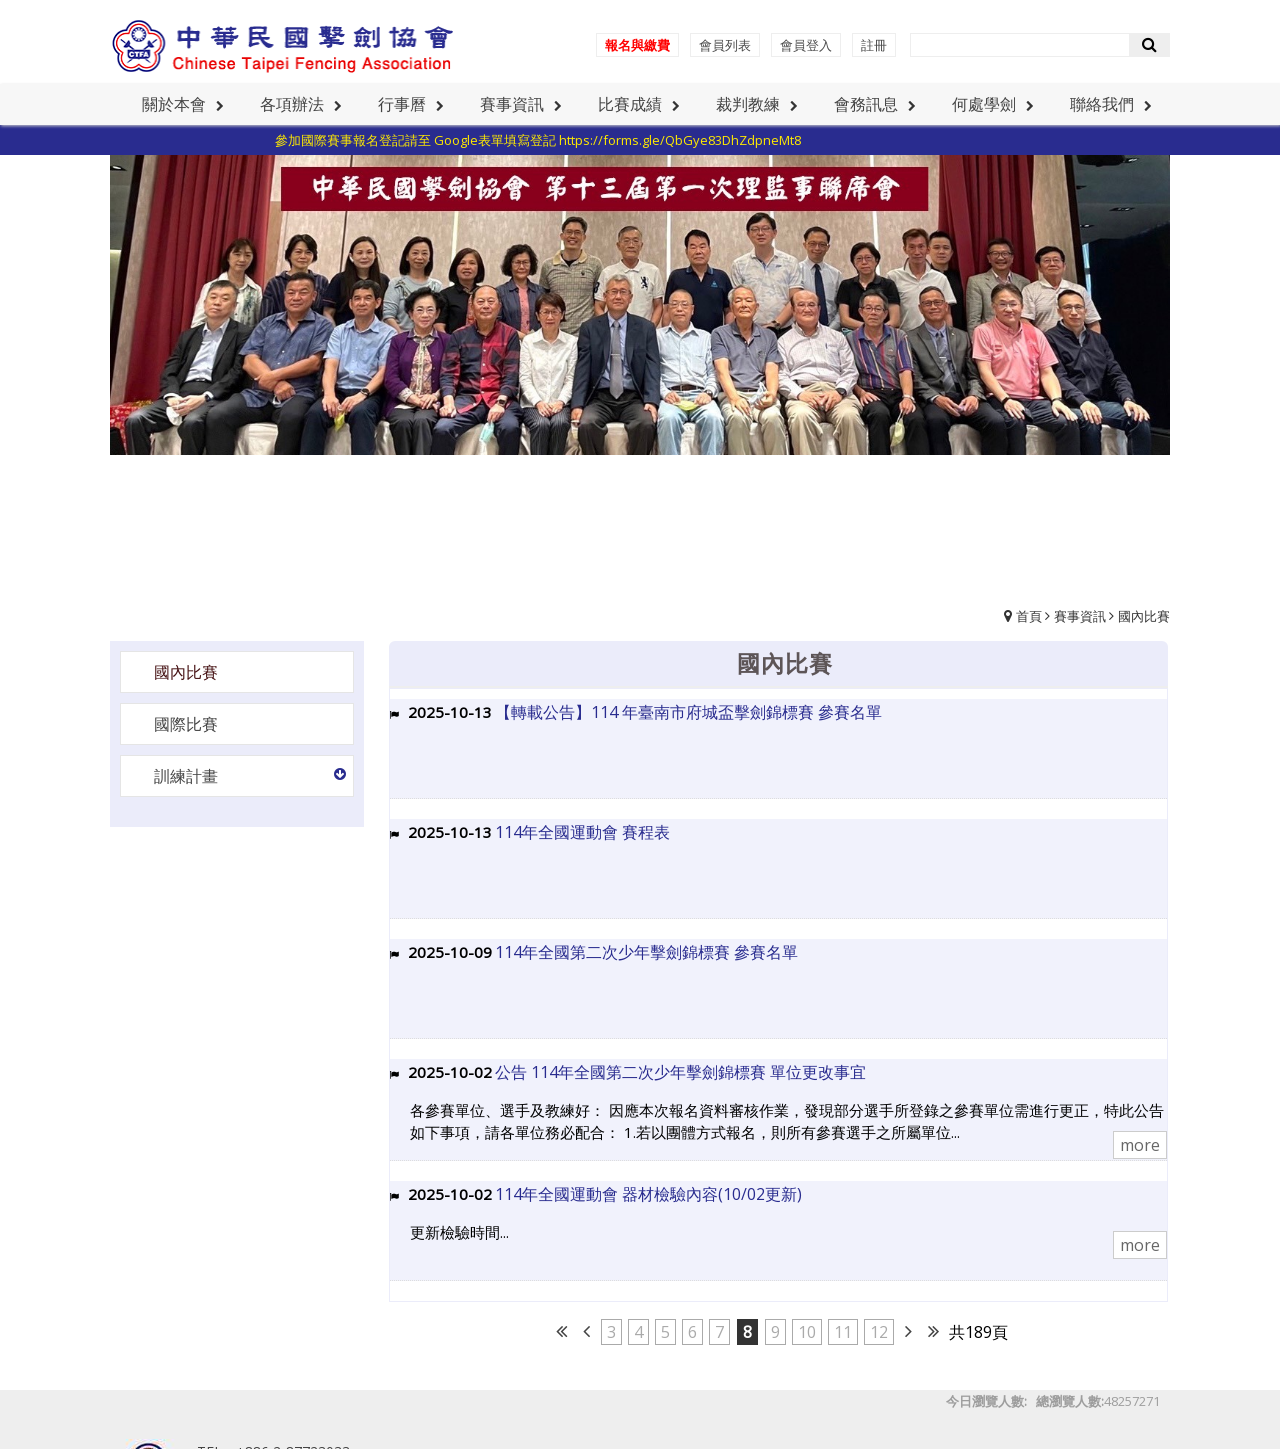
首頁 (1029, 616)
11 (843, 1332)
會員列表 (725, 45)
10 (807, 1332)
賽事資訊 (1080, 616)
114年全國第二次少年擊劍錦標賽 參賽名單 (646, 952)
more (1140, 1145)
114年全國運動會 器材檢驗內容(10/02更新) (648, 1194)
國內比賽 (1144, 616)
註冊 (874, 45)
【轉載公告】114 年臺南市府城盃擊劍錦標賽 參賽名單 (688, 712)
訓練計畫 (186, 776)
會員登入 (806, 45)
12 (879, 1332)
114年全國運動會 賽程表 (582, 832)
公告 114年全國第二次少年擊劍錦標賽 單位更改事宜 (680, 1072)
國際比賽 (186, 724)
